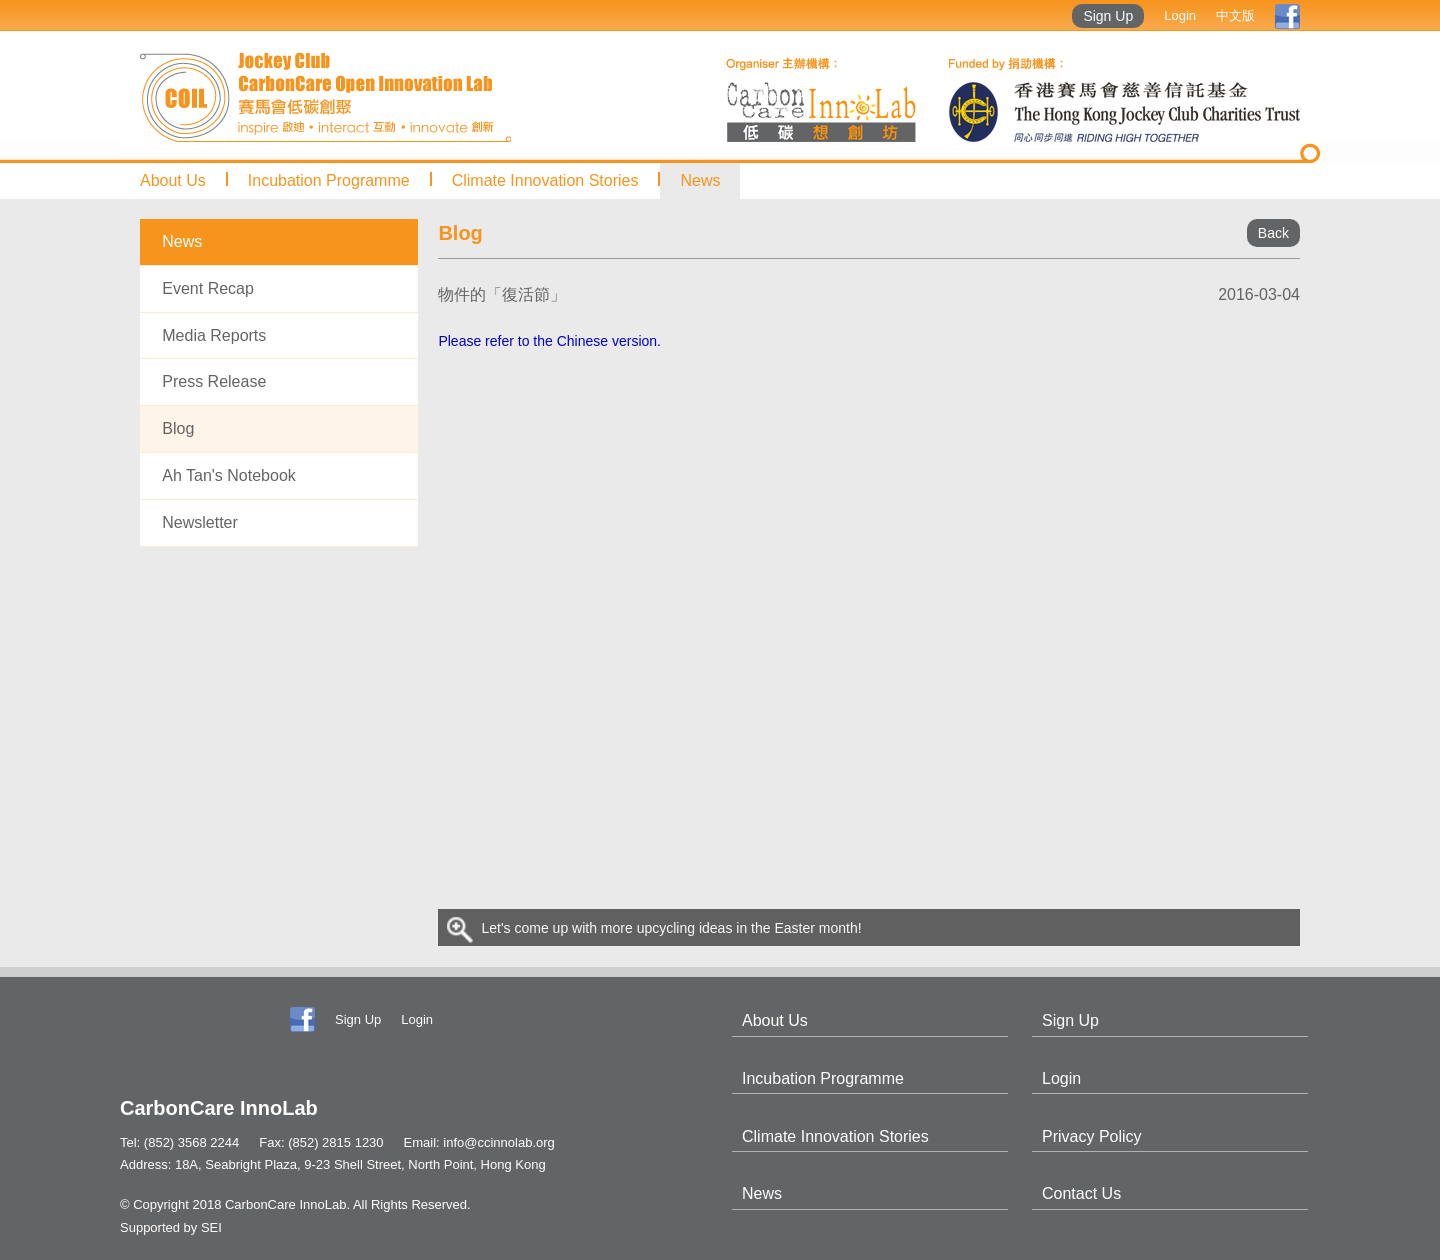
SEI (211, 1227)
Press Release (214, 381)
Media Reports (214, 335)
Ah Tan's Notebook (229, 475)
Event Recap (208, 288)
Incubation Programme (329, 180)
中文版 (1235, 15)
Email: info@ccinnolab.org (479, 1142)
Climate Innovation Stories (545, 180)
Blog (178, 428)
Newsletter (200, 522)
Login (1180, 15)
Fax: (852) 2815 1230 (321, 1142)
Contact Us (1081, 1193)
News (700, 180)
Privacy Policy (1092, 1136)
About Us (173, 180)
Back (1273, 233)
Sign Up (1108, 16)
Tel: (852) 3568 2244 (179, 1142)
